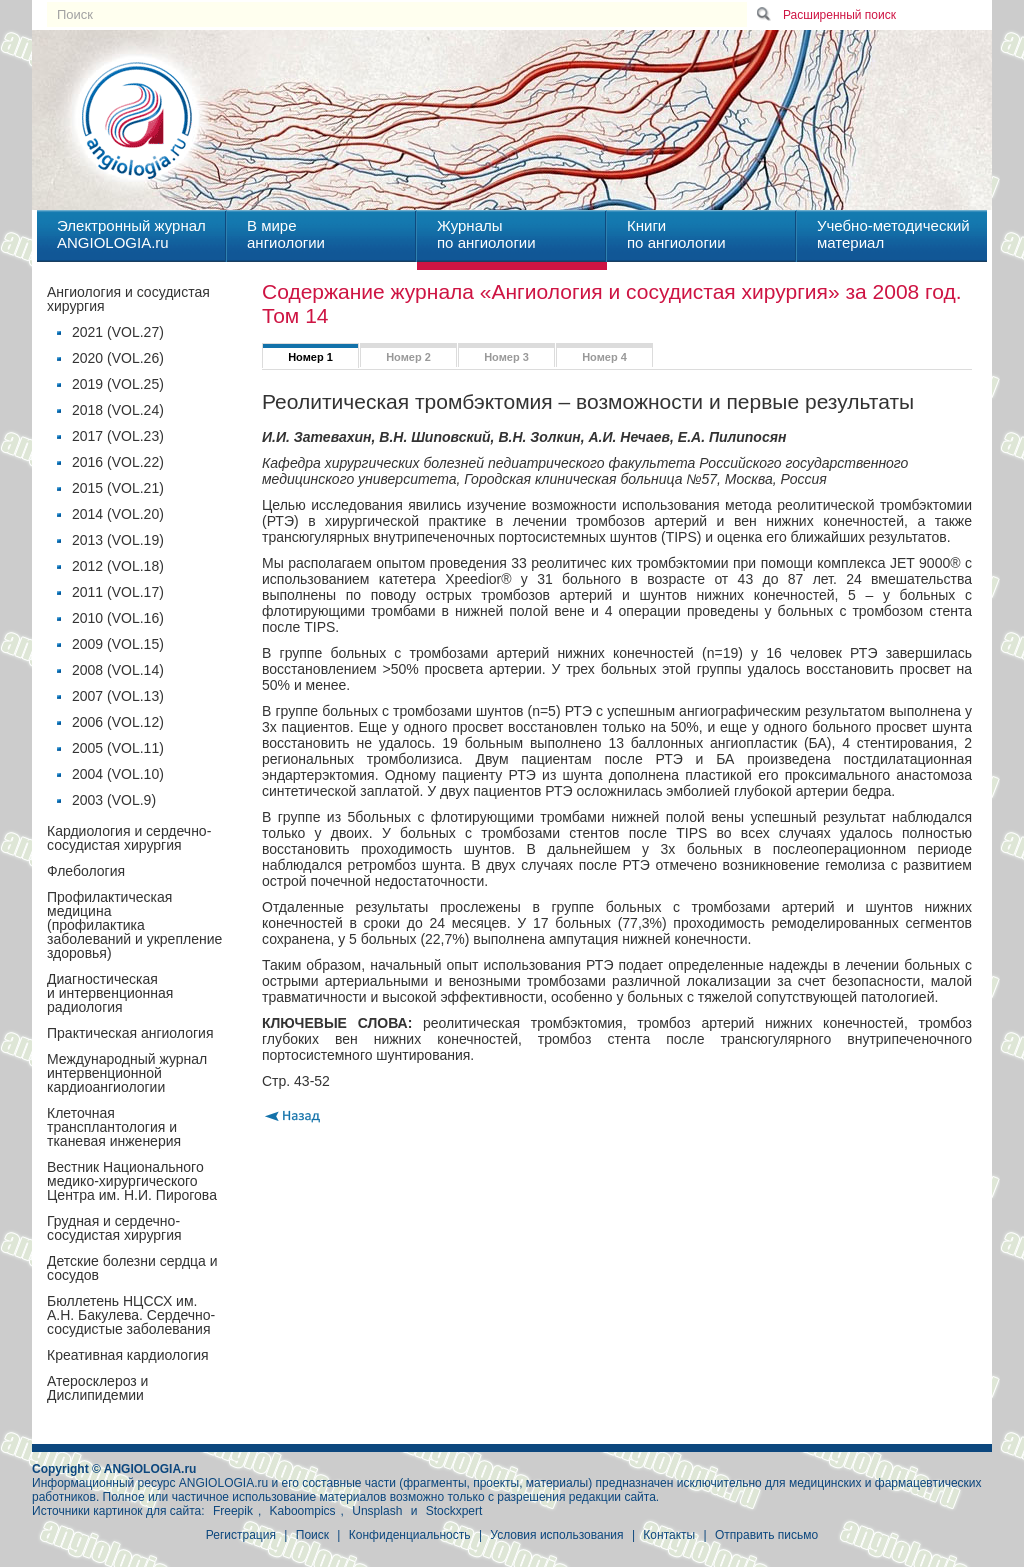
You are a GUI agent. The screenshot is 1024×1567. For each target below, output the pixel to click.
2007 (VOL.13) (118, 696)
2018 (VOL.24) (118, 410)
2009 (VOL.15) (118, 644)
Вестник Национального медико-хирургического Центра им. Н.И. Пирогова (132, 1181)
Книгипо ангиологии (676, 234)
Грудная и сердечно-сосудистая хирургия (114, 1228)
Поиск (312, 1535)
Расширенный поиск (839, 15)
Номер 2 (408, 357)
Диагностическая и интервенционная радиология (110, 993)
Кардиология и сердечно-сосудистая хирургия (129, 838)
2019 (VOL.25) (118, 384)
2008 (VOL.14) (118, 670)
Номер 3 (506, 357)
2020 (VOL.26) (118, 358)
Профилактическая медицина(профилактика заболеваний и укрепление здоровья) (134, 925)
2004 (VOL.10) (118, 774)
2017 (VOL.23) (118, 436)
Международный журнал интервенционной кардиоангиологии (127, 1073)
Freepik (233, 1511)
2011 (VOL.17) (118, 592)
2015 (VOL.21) (118, 488)
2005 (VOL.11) (118, 748)
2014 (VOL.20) (118, 514)
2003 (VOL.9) (114, 800)
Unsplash (377, 1511)
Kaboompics (303, 1511)
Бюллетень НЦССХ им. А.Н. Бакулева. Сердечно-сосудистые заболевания (131, 1315)
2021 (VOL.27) (118, 332)
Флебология (86, 871)
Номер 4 (604, 357)
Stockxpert (454, 1511)
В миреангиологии (286, 234)
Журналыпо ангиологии (486, 234)
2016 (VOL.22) (118, 462)
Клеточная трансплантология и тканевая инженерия (114, 1127)
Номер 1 (310, 357)
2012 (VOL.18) (118, 566)
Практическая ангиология (130, 1033)
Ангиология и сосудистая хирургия (128, 299)
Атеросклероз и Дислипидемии (97, 1388)
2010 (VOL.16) (118, 618)
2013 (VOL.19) (118, 540)
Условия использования (556, 1535)
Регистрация (241, 1535)
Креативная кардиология (128, 1355)
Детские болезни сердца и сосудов (132, 1268)
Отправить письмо (766, 1535)
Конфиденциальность (410, 1535)
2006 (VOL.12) (118, 722)
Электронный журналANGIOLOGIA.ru (131, 234)
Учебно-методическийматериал (893, 234)
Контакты (669, 1535)
